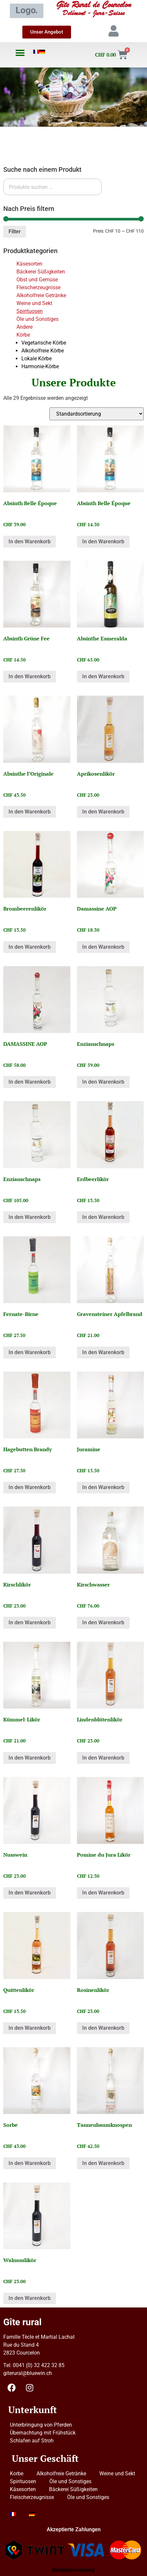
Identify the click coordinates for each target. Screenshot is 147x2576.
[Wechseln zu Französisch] (36, 51)
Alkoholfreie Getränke (41, 295)
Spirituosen (29, 311)
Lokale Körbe (36, 358)
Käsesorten (29, 264)
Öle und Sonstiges (37, 319)
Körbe (23, 335)
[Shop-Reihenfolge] (96, 413)
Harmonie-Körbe (40, 366)
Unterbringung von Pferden (41, 2425)
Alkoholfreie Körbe (42, 351)
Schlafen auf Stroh (32, 2440)
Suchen (117, 187)
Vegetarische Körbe (43, 343)
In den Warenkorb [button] (30, 541)
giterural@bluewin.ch (27, 2373)
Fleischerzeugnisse (38, 287)
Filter (15, 231)
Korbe (16, 2473)
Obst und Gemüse (37, 279)
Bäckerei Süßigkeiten (40, 272)
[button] (19, 52)
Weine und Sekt (34, 303)
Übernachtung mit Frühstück (43, 2433)
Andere (24, 327)
